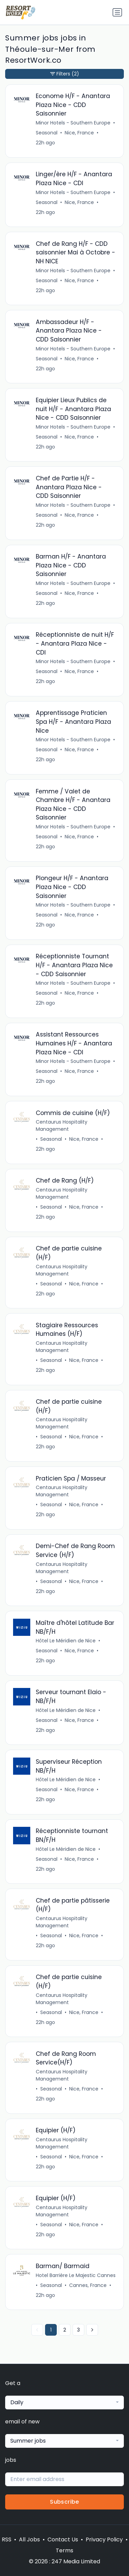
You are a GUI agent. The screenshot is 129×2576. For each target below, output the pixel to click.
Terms (64, 2550)
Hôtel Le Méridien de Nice (66, 1640)
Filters (64, 73)
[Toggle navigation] (117, 12)
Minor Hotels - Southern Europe (73, 122)
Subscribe (64, 2502)
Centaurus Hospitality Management (61, 1125)
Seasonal (46, 132)
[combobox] (64, 2402)
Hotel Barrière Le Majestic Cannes (76, 2275)
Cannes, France (88, 2285)
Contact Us (62, 2539)
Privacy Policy (104, 2539)
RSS (6, 2539)
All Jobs (29, 2539)
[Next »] (92, 2330)
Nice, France (79, 132)
